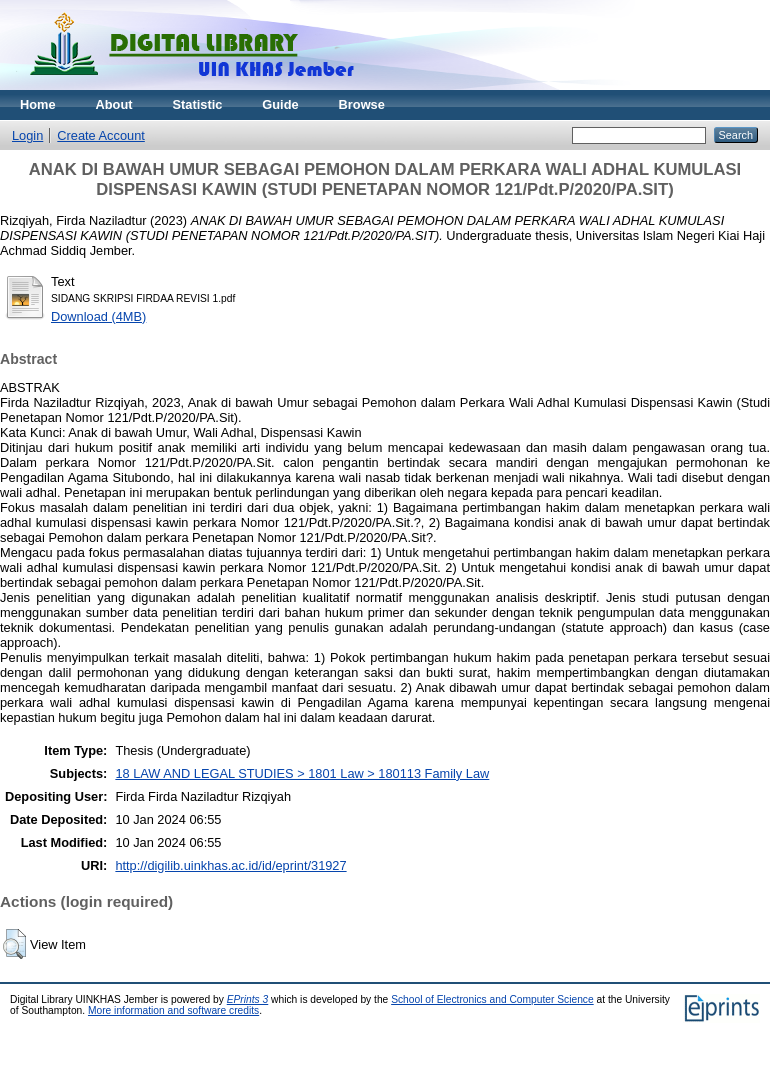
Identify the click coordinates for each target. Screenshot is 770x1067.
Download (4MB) (98, 316)
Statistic (198, 104)
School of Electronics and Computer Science (492, 999)
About (114, 104)
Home (38, 104)
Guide (280, 104)
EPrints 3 (248, 999)
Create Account (101, 135)
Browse (362, 104)
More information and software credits (173, 1010)
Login (27, 135)
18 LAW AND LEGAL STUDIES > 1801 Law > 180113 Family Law (302, 773)
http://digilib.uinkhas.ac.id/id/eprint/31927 (230, 865)
